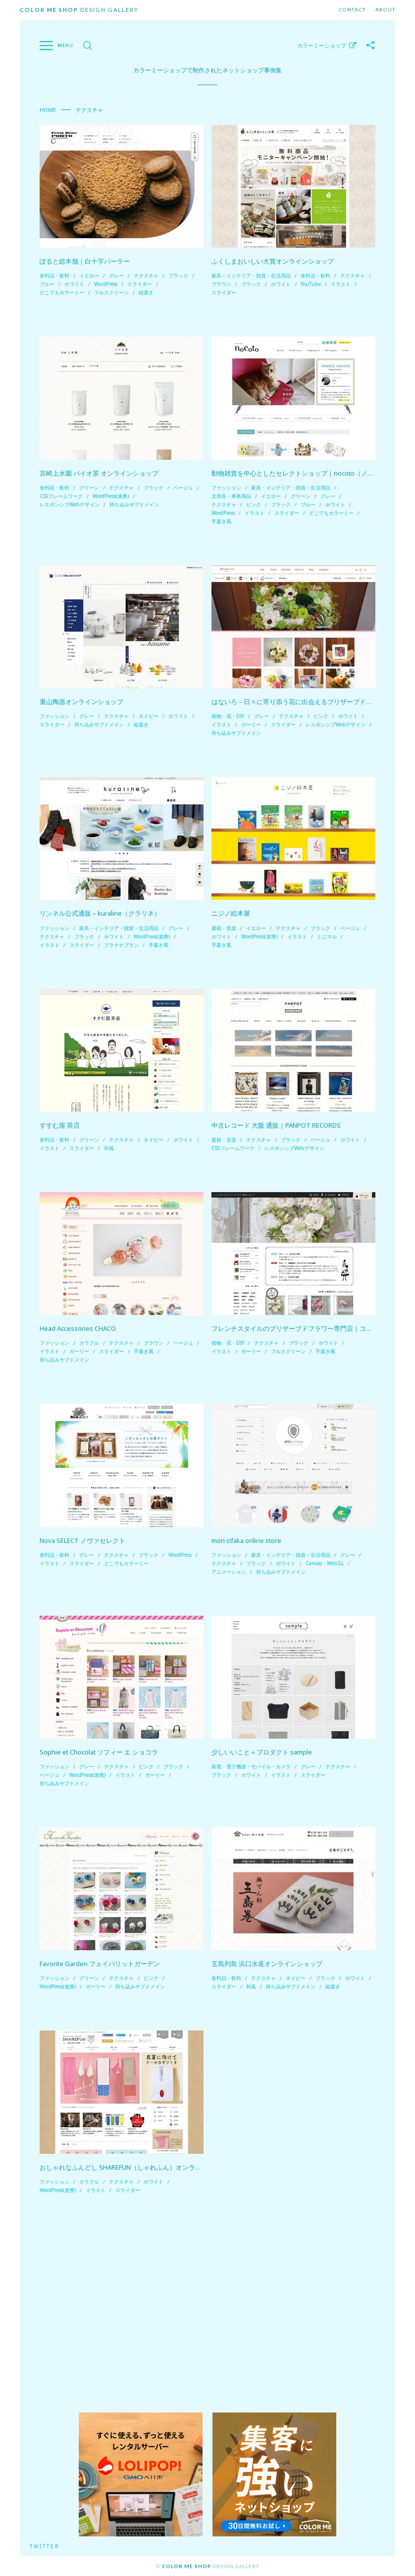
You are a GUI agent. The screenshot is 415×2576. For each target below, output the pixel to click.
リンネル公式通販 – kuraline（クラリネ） (100, 913)
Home (48, 109)
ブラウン (221, 283)
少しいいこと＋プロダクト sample (261, 1752)
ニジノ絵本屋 (230, 913)
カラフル (89, 1342)
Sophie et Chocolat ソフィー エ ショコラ (99, 1752)
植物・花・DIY (227, 716)
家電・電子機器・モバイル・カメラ (251, 1766)
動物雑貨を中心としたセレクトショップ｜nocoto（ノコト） (299, 473)
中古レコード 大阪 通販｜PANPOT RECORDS (276, 1125)
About (385, 10)
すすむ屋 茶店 (60, 1125)
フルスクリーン (111, 292)
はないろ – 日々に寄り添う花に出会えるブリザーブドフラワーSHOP (310, 701)
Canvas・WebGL (325, 1563)
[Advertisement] (207, 2303)
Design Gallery (79, 9)
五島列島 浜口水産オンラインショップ (266, 1963)
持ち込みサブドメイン (134, 504)
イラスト (341, 283)
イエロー (89, 275)
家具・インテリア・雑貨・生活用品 (251, 275)
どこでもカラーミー (62, 292)
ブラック (178, 275)
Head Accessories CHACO (78, 1328)
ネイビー (148, 716)
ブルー (47, 283)
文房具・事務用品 (231, 496)
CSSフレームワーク (61, 496)
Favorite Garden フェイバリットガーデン (100, 1963)
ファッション (226, 487)
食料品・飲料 (54, 275)
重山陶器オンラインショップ (81, 701)
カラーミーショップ (321, 45)
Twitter (45, 2546)
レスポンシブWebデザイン (70, 504)
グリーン (89, 487)
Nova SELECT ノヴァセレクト (82, 1540)
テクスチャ (146, 275)
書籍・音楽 (223, 928)
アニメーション (228, 1571)
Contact (351, 10)
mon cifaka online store (246, 1540)
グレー (116, 275)
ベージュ (183, 487)
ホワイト (74, 283)
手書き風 (221, 521)
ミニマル (327, 936)
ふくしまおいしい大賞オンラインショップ (272, 261)
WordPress (105, 283)
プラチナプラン (121, 944)
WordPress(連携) (111, 496)
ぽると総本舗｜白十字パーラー (85, 261)
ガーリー (251, 724)
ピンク (253, 504)
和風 (109, 1148)
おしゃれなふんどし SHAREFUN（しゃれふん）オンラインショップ (137, 2167)
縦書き (146, 292)
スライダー (139, 283)
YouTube (311, 283)
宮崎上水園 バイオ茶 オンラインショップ (99, 473)
